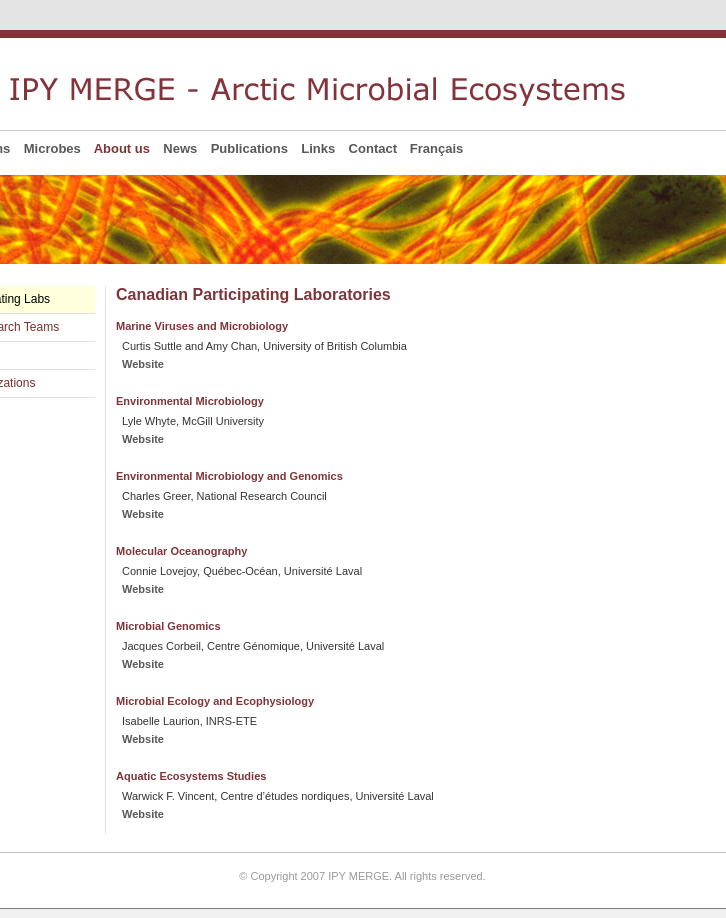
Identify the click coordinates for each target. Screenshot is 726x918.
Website (143, 364)
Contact (373, 148)
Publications (249, 148)
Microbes (52, 148)
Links (318, 148)
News (180, 148)
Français (436, 148)
